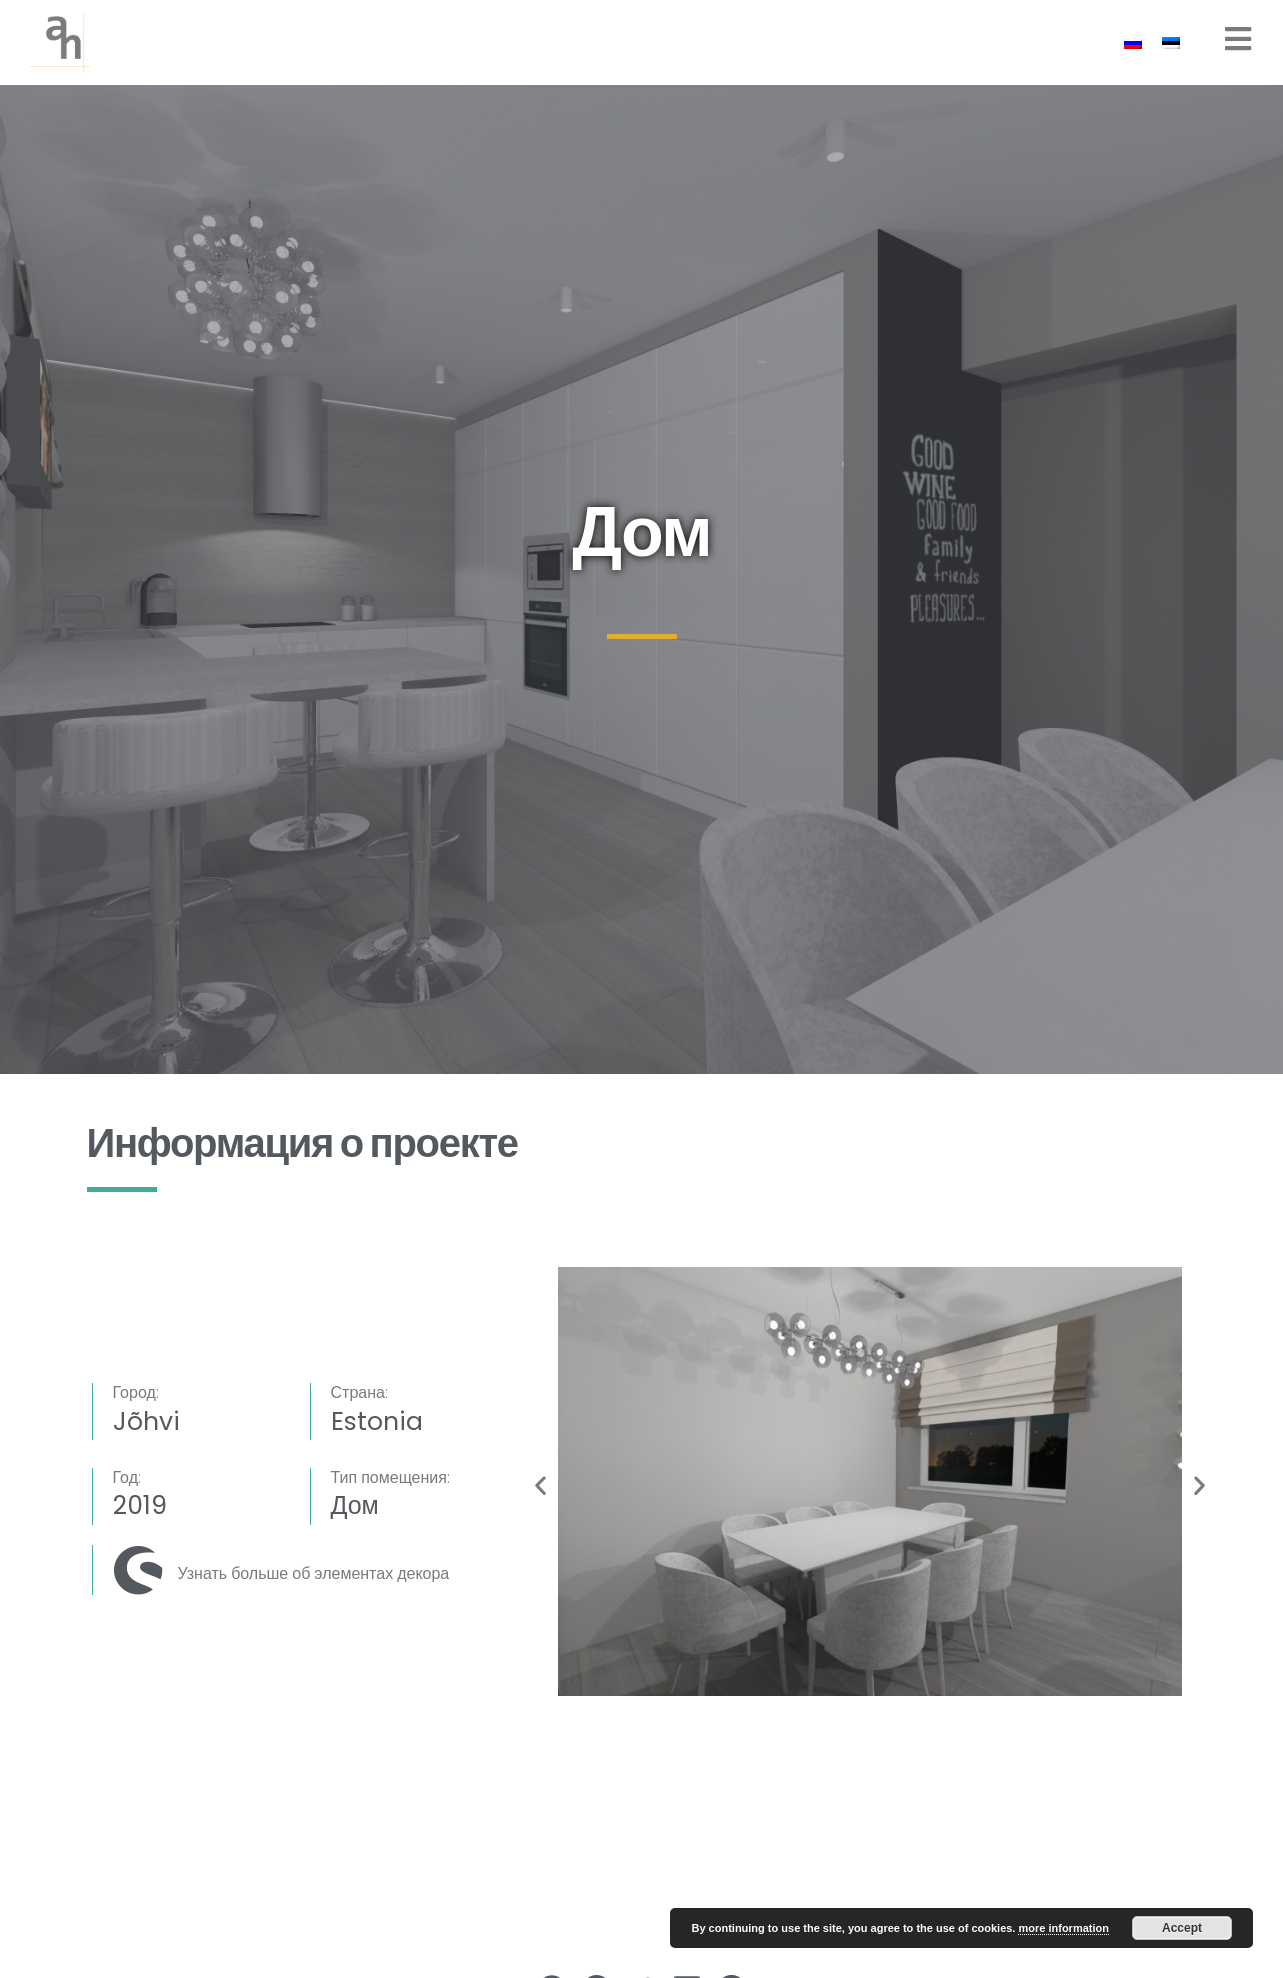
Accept (1182, 1928)
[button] (540, 1485)
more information (1063, 1928)
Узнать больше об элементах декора (314, 1573)
